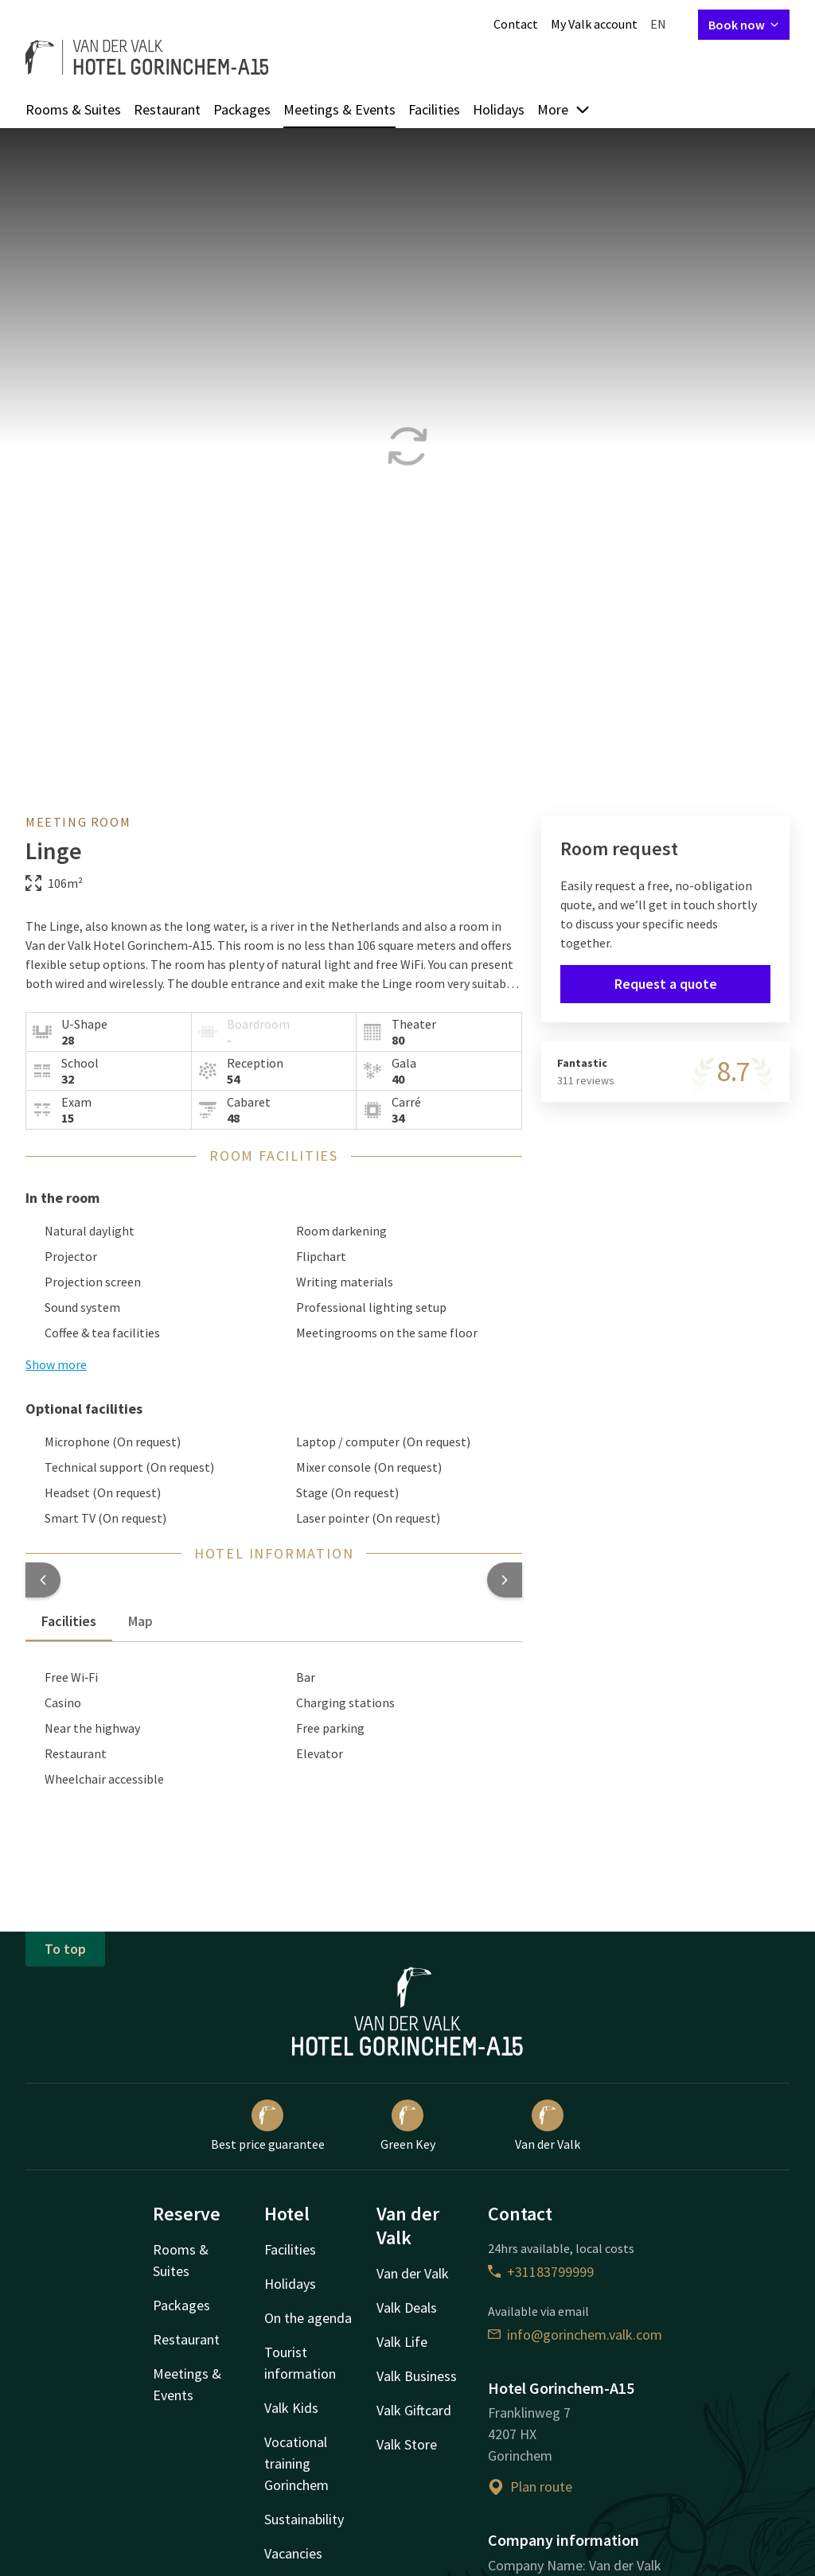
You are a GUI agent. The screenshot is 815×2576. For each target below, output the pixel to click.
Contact (515, 24)
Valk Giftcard (413, 2410)
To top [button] (65, 1949)
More (564, 109)
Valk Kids (291, 2408)
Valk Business (416, 2376)
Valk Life (401, 2342)
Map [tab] (140, 1621)
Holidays (498, 109)
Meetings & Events (339, 109)
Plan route (530, 2486)
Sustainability (304, 2519)
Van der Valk (547, 2125)
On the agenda (308, 2318)
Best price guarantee (268, 2125)
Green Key (407, 2125)
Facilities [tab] (68, 1621)
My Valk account (594, 24)
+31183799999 (541, 2272)
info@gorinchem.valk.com (575, 2334)
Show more (56, 1364)
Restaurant (167, 109)
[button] (42, 1579)
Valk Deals (406, 2307)
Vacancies (293, 2553)
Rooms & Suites (73, 109)
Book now (743, 25)
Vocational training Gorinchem (296, 2463)
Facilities (434, 109)
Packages (242, 109)
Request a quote (665, 984)
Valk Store (406, 2444)
